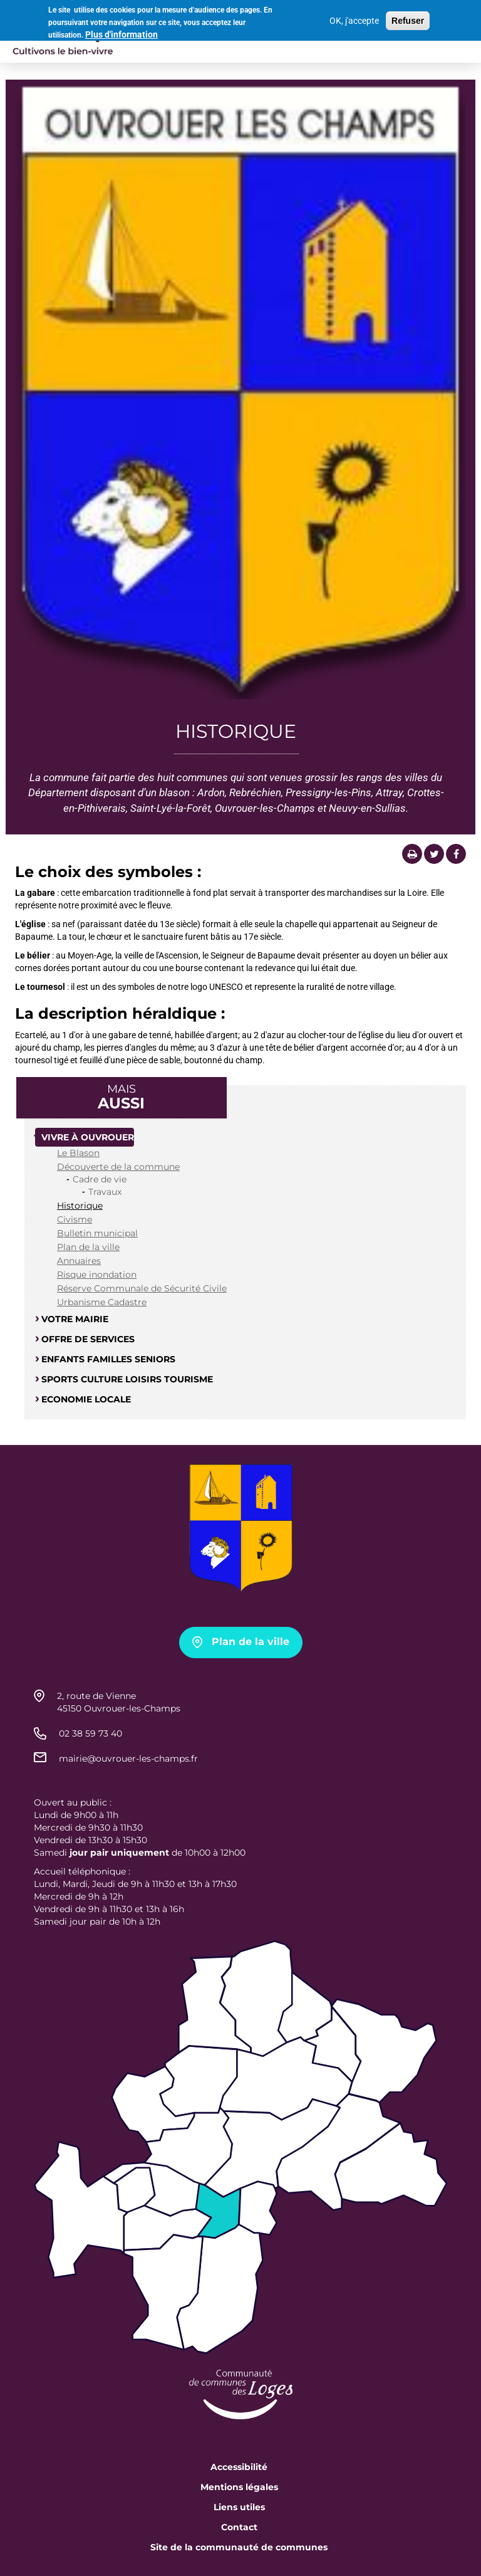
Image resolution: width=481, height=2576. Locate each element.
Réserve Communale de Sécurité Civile (142, 1288)
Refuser (407, 18)
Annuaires (79, 1260)
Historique (80, 1205)
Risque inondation (97, 1274)
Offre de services (88, 1339)
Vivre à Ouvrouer (87, 1137)
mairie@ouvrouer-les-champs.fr (128, 1758)
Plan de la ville (88, 1247)
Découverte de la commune (118, 1166)
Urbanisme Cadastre (102, 1302)
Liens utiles (239, 2507)
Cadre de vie (100, 1179)
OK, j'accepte (354, 18)
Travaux (105, 1191)
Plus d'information (121, 33)
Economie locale (86, 1399)
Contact (239, 2527)
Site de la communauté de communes (239, 2547)
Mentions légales (239, 2487)
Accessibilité (238, 2467)
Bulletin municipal (97, 1233)
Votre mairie (74, 1319)
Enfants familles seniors (108, 1359)
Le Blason (78, 1153)
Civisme (74, 1219)
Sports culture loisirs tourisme (127, 1379)
